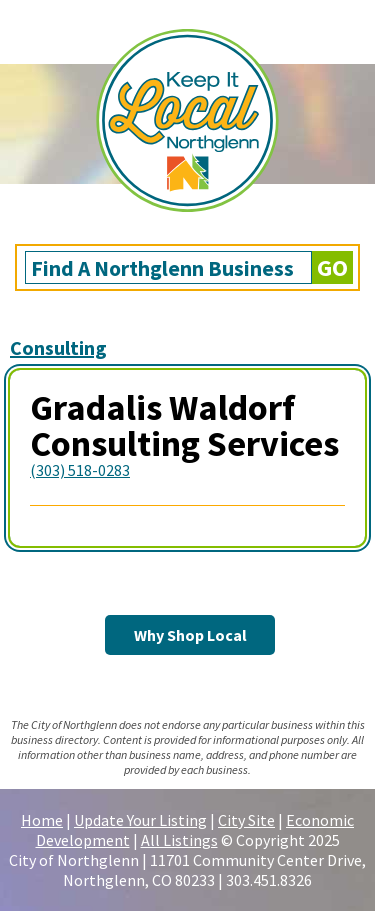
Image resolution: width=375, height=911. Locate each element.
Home (42, 820)
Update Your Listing (140, 820)
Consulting (58, 347)
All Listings (179, 840)
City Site (246, 820)
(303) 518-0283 (80, 470)
